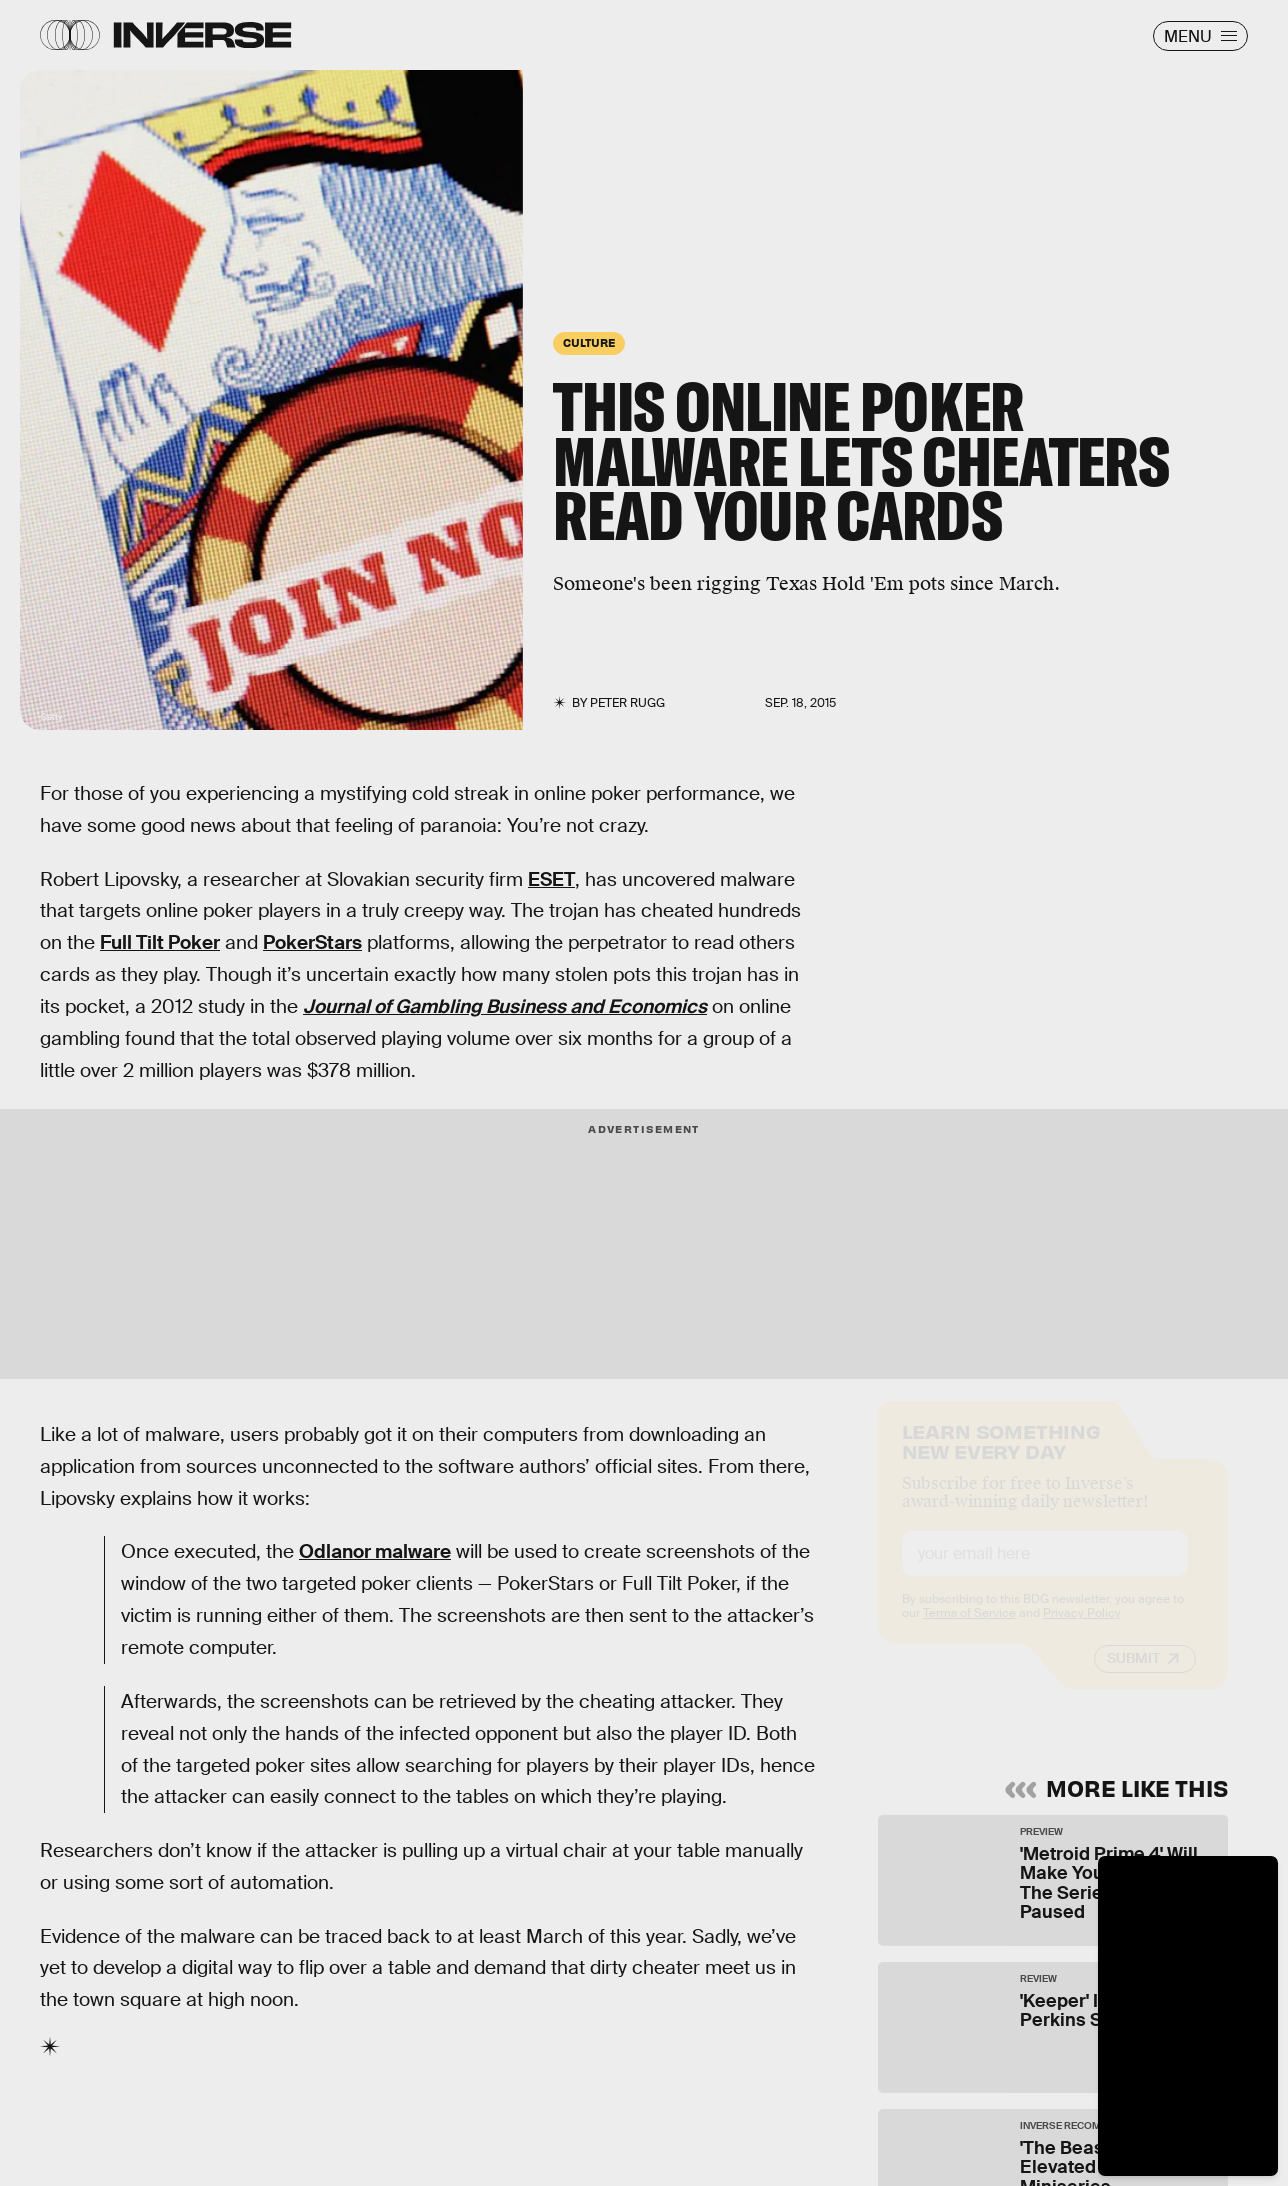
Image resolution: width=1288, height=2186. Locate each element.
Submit (1133, 1676)
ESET (551, 879)
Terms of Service (969, 1631)
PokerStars (312, 942)
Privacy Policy (1082, 1631)
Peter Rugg (627, 703)
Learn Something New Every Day (1001, 1457)
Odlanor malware (375, 1551)
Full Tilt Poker (160, 942)
